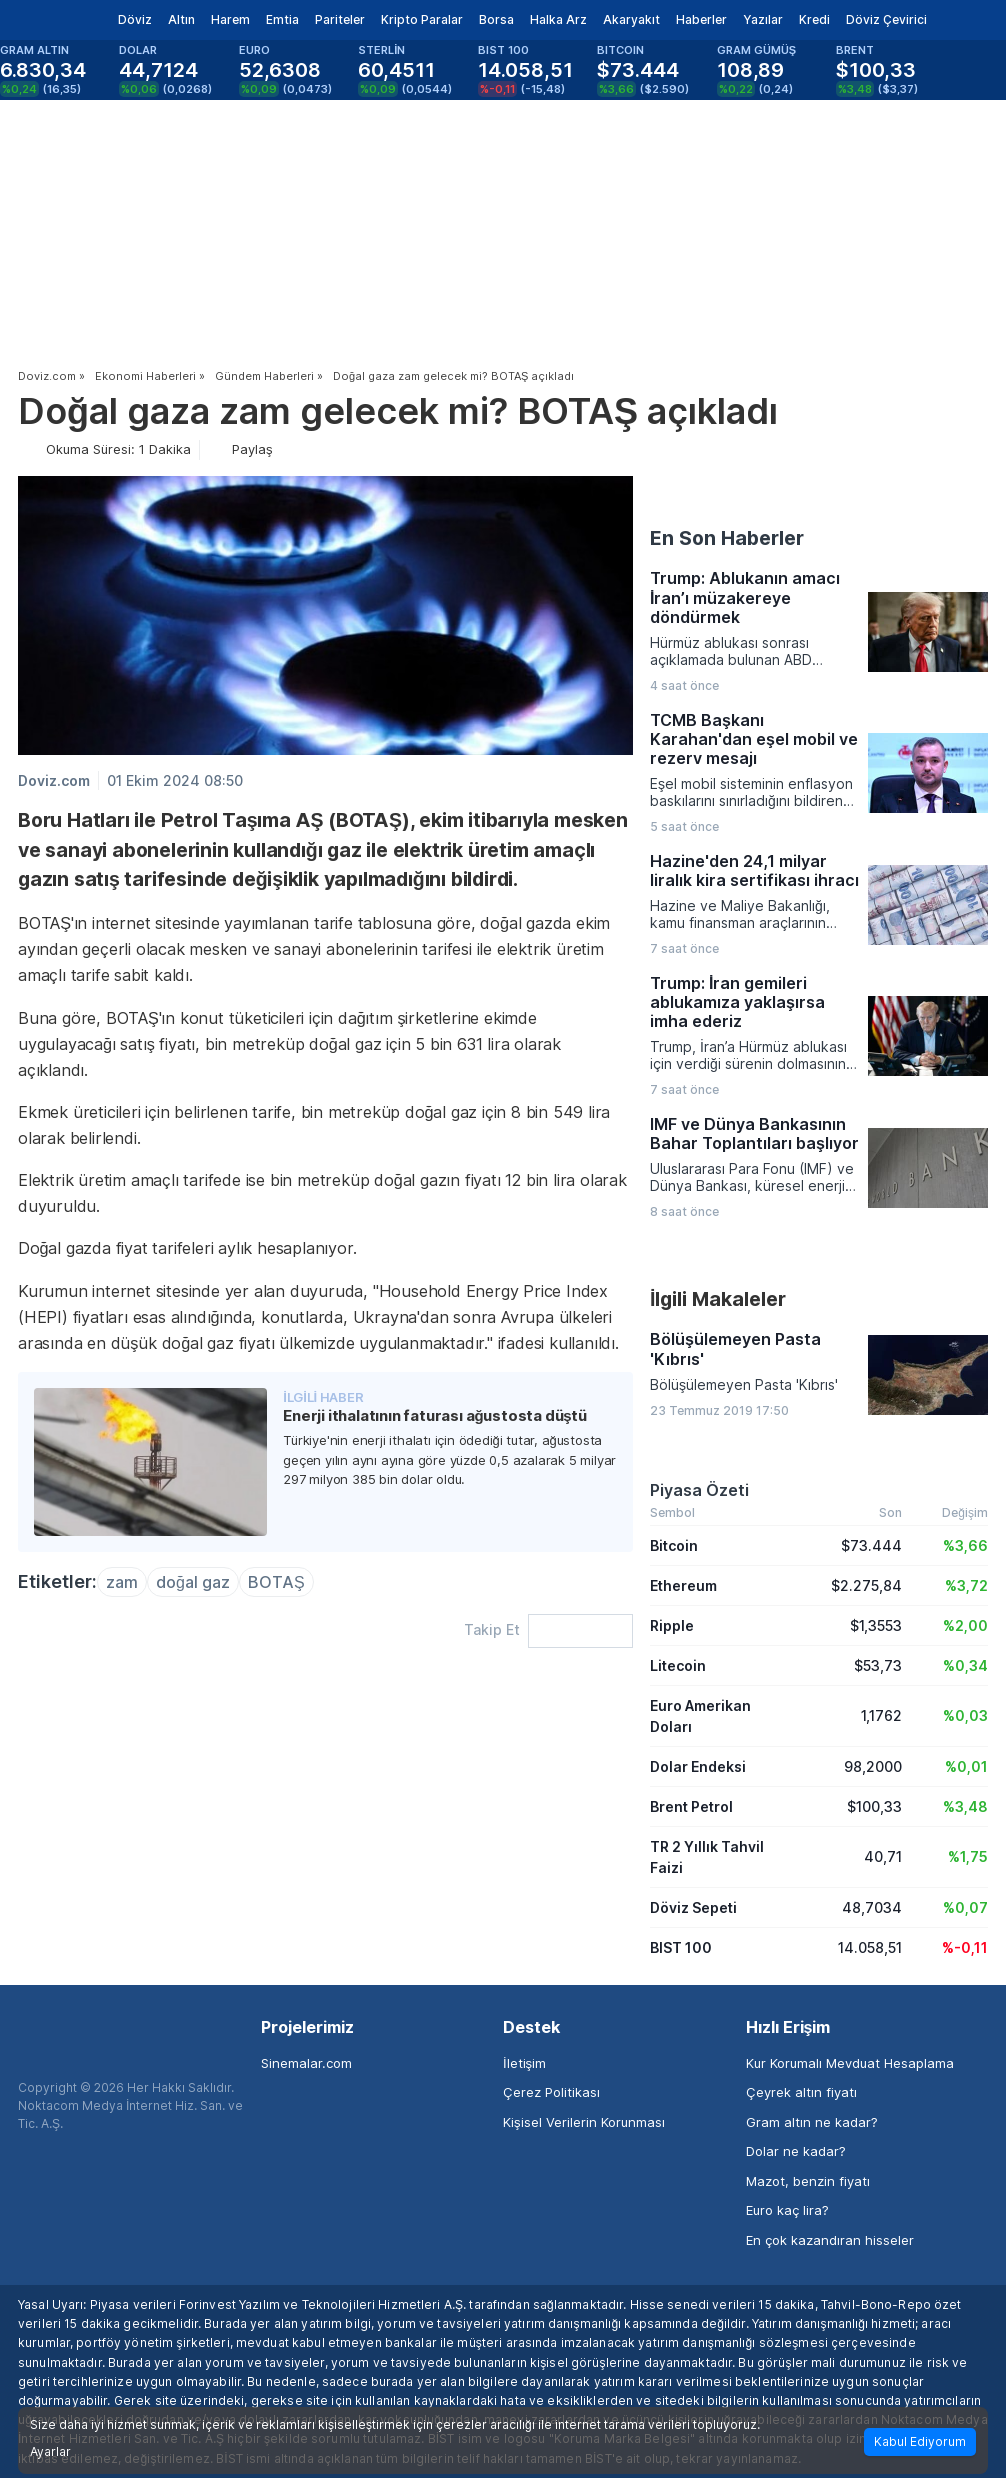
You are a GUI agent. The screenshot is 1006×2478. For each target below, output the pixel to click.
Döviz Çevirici (886, 19)
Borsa (496, 19)
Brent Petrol (691, 1806)
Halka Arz (558, 19)
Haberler (701, 19)
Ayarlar (50, 2452)
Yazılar (763, 19)
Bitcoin (674, 1545)
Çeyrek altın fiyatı (801, 2092)
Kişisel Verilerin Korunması (584, 2122)
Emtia (282, 19)
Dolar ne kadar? (796, 2151)
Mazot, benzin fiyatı (808, 2181)
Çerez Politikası (551, 2092)
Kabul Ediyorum (920, 2441)
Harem (230, 19)
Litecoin (678, 1665)
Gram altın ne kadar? (812, 2122)
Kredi (814, 19)
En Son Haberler (727, 538)
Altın (181, 19)
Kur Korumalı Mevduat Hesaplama (850, 2063)
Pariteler (340, 19)
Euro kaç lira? (787, 2210)
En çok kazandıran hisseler (830, 2240)
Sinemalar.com (306, 2063)
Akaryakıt (631, 19)
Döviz (135, 19)
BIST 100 (681, 1947)
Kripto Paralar (422, 19)
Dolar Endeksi (698, 1766)
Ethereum (683, 1585)
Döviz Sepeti (693, 1907)
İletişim (524, 2063)
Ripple (672, 1625)
